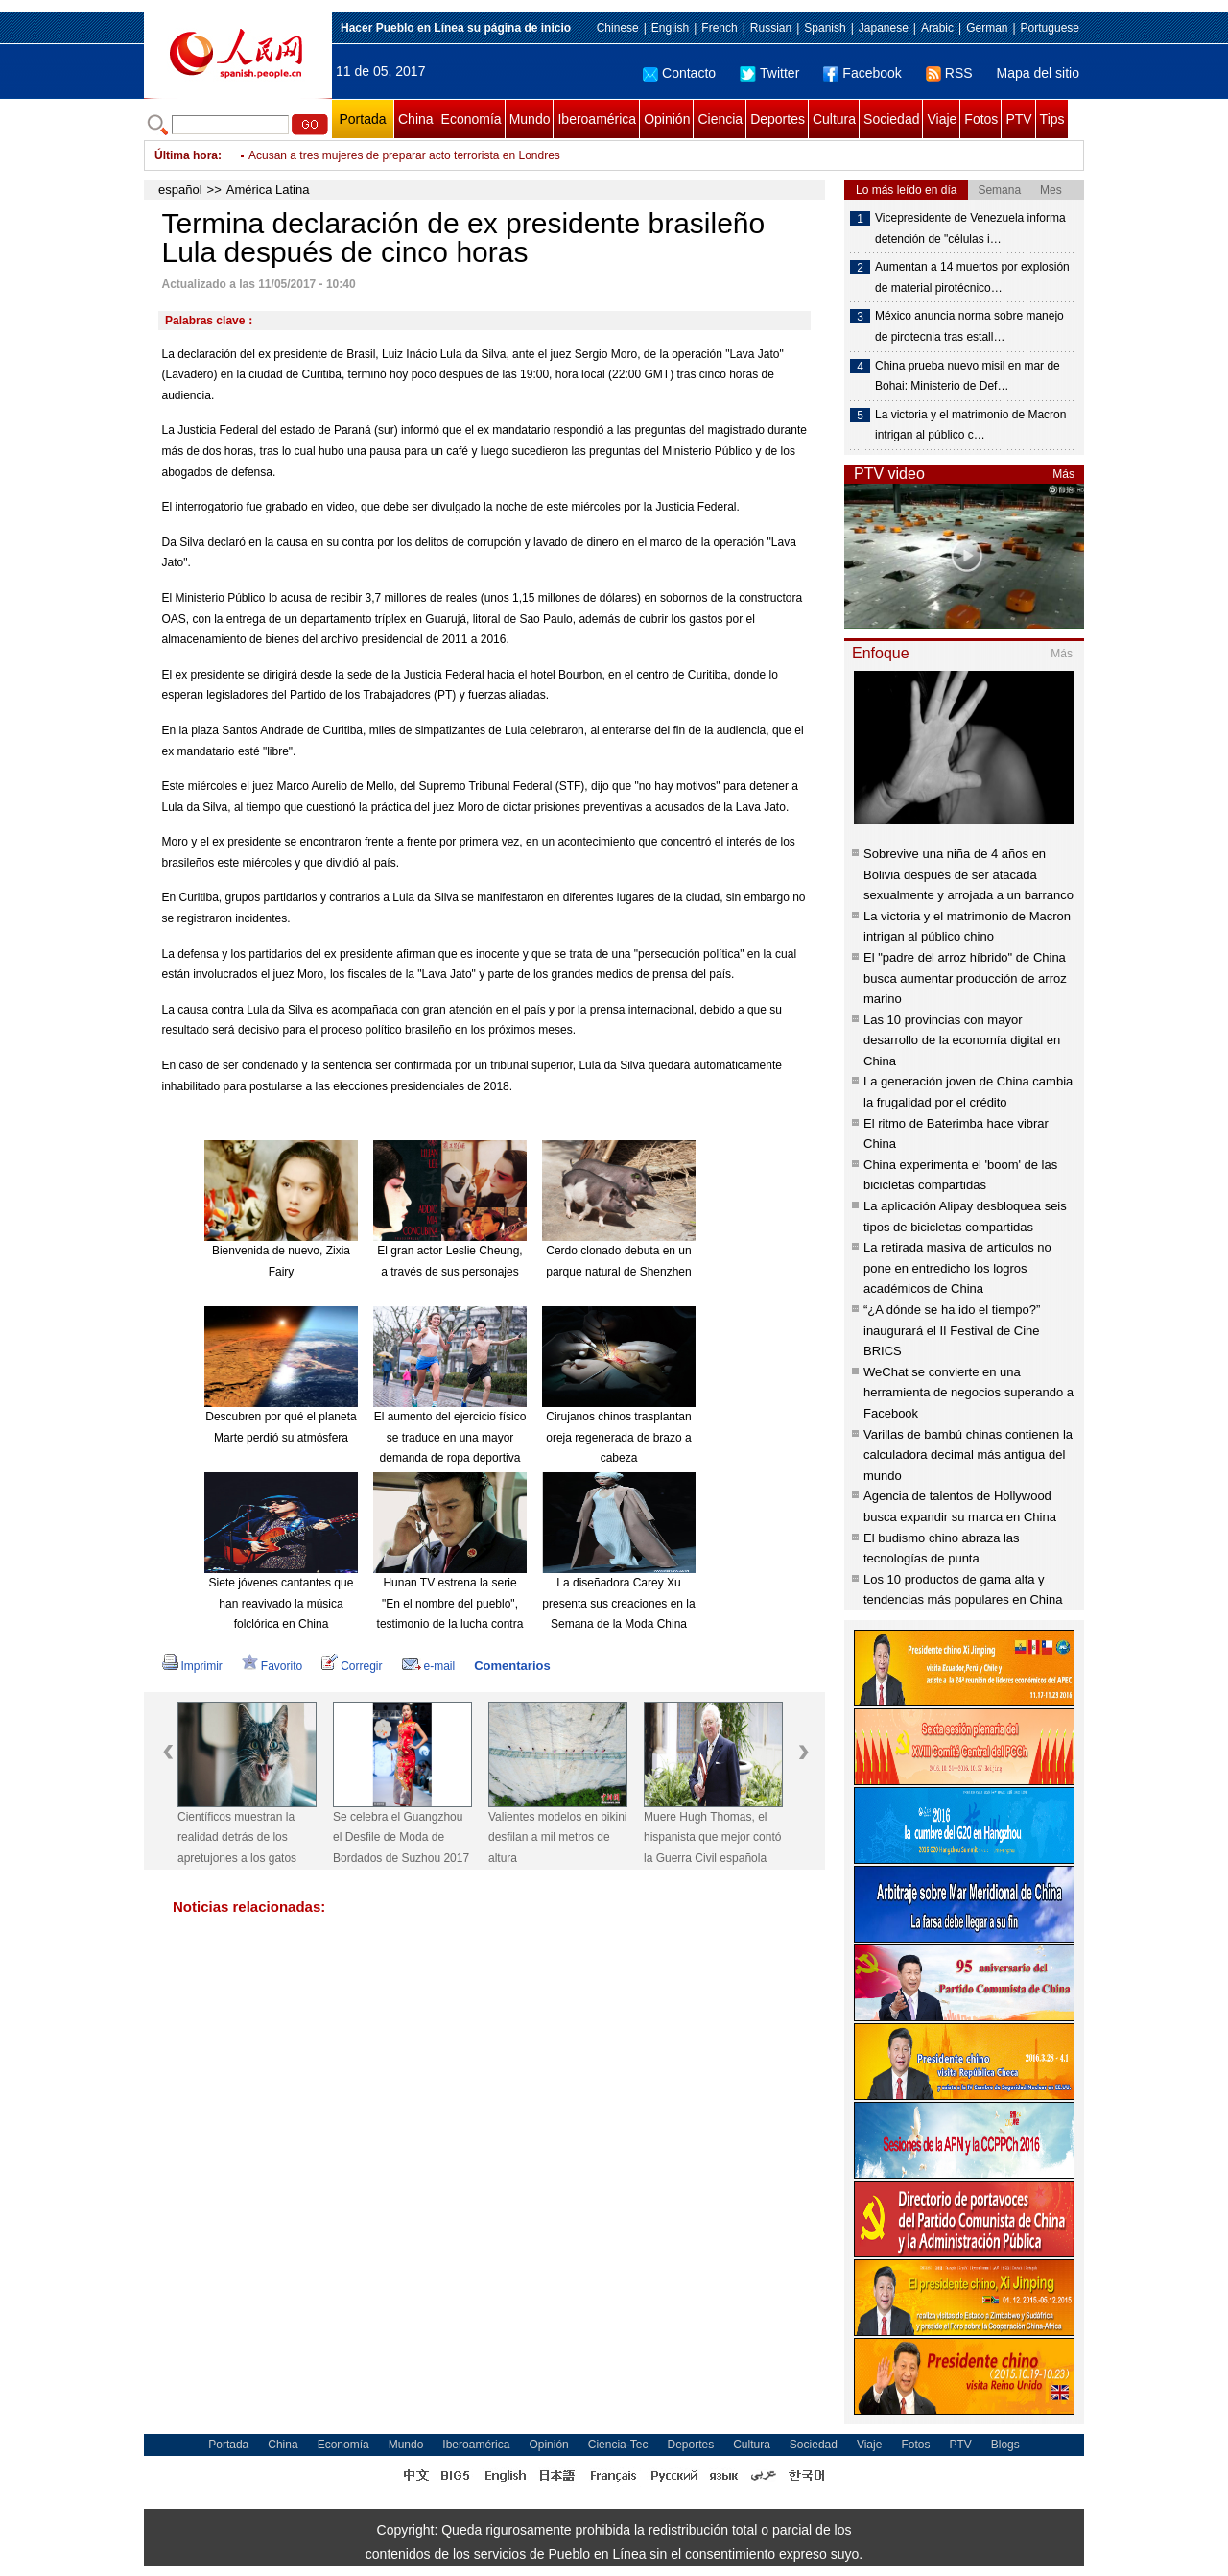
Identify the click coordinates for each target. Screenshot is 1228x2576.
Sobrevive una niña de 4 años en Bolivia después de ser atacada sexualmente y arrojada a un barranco (968, 874)
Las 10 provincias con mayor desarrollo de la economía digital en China (961, 1040)
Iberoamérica (596, 119)
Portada (362, 119)
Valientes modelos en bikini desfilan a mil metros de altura (557, 1837)
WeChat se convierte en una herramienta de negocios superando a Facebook (968, 1392)
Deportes (777, 119)
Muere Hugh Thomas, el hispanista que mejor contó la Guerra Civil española (712, 1837)
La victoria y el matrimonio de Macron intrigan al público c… (970, 425)
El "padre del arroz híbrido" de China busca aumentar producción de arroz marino (965, 978)
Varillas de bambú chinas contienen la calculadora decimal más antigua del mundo (968, 1455)
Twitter (769, 73)
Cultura (834, 119)
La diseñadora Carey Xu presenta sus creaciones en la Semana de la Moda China (618, 1603)
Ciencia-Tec (618, 2444)
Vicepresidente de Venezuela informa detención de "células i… (970, 228)
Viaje (941, 119)
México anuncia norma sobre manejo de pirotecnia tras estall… (969, 326)
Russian (770, 28)
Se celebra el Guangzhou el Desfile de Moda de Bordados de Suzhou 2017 (401, 1837)
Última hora (186, 155)
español (180, 189)
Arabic (937, 28)
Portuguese (1050, 28)
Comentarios (512, 1665)
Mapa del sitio (1038, 73)
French (719, 28)
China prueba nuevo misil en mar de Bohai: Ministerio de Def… (967, 376)
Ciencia (720, 119)
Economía (471, 119)
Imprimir (192, 1666)
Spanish (824, 28)
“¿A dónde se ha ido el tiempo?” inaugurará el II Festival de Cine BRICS (951, 1330)
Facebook (862, 73)
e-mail (429, 1666)
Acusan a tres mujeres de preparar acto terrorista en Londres (404, 155)
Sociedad (891, 119)
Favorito (272, 1666)
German (986, 28)
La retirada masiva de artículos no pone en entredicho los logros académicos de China (957, 1268)
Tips (1052, 119)
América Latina (268, 189)
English (670, 28)
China (416, 119)
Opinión (667, 119)
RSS (949, 73)
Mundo (530, 119)
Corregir (351, 1666)
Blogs (1005, 2444)
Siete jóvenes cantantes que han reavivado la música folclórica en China (281, 1603)
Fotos (981, 119)
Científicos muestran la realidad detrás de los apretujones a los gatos (236, 1837)
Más (1063, 474)
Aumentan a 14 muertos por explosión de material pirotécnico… (972, 277)
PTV (1018, 119)
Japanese (884, 28)
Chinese (618, 28)
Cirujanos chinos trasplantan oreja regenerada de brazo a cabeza (618, 1437)
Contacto (679, 73)
